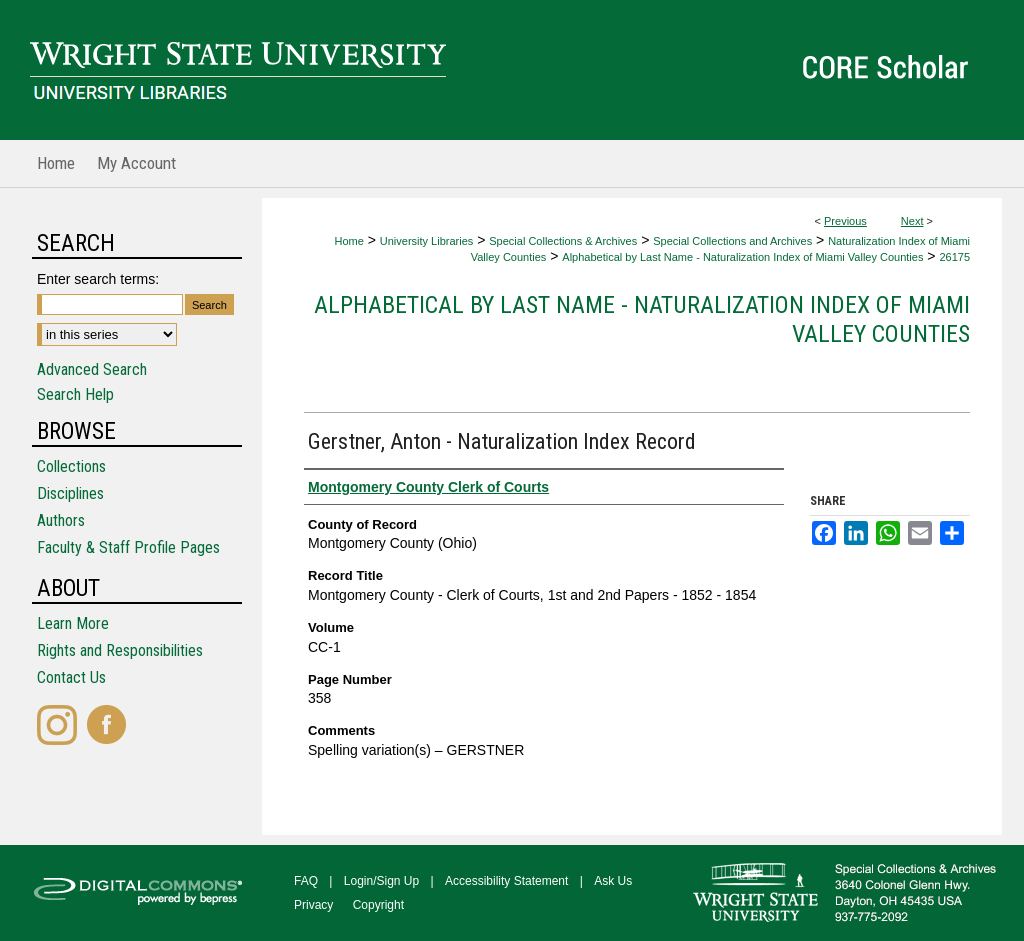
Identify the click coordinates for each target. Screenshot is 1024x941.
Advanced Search (92, 369)
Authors (61, 520)
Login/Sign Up (381, 881)
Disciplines (70, 493)
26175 (954, 257)
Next (912, 221)
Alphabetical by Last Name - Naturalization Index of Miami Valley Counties (742, 257)
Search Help (75, 394)
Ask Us (613, 881)
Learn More (73, 623)
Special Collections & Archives (563, 241)
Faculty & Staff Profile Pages (128, 547)
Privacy (313, 905)
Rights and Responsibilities (120, 650)
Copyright (378, 905)
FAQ (306, 881)
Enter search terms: (98, 279)
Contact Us (71, 677)
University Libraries (427, 241)
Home (348, 241)
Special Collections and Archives (732, 241)
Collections (71, 466)
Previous (845, 221)
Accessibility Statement (506, 881)
